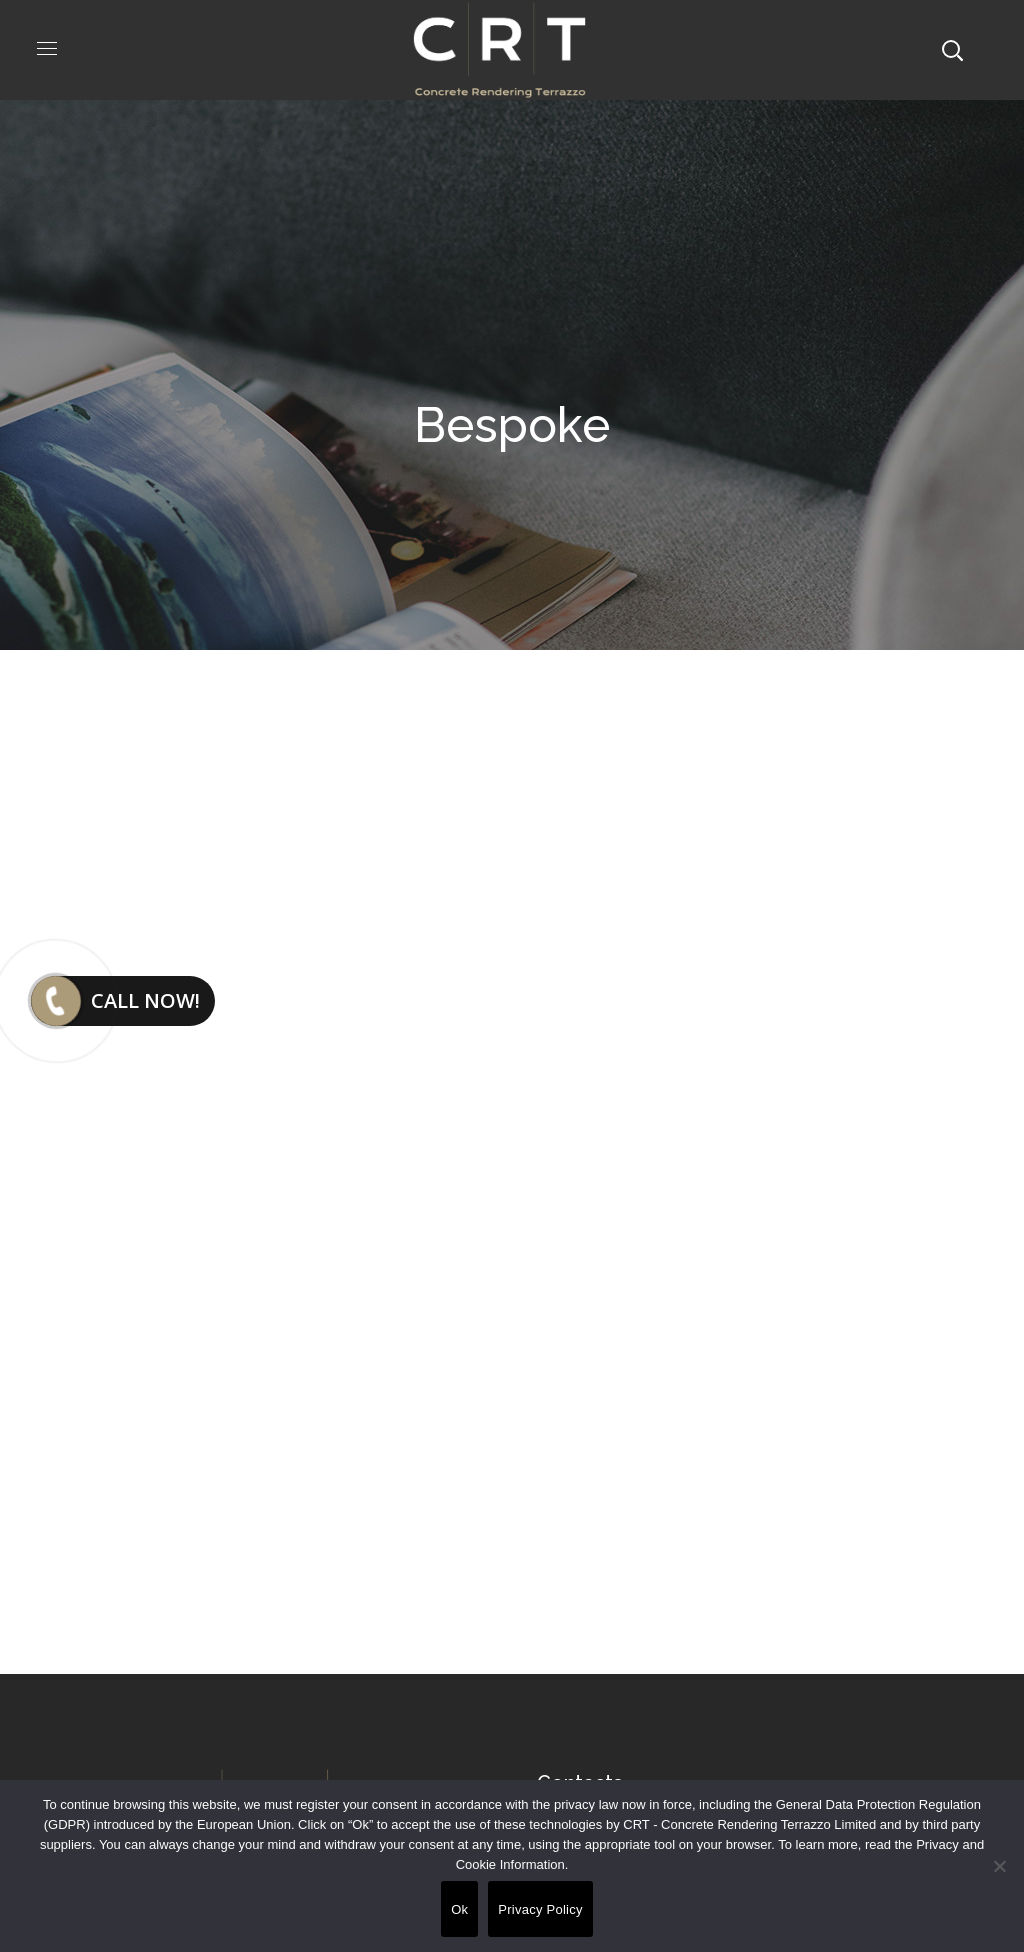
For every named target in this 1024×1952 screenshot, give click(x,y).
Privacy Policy (540, 1909)
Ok (459, 1909)
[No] (999, 1866)
